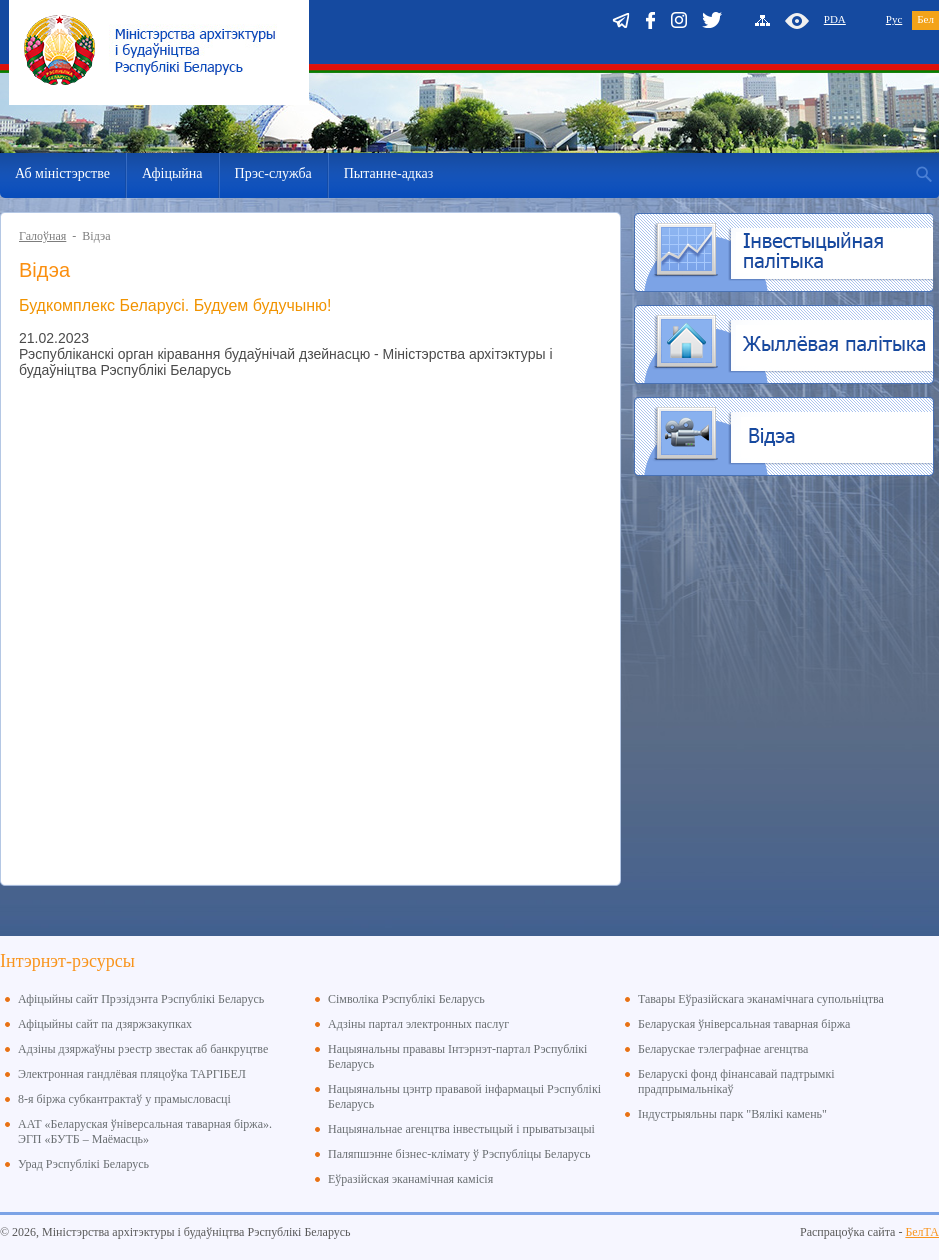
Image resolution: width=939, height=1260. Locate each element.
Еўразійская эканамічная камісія (410, 1179)
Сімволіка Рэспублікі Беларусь (406, 999)
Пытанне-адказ (389, 173)
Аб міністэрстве (62, 173)
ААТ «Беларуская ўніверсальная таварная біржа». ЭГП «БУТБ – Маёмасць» (145, 1131)
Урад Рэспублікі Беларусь (83, 1164)
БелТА (922, 1232)
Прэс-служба (273, 173)
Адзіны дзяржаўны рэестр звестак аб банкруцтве (143, 1049)
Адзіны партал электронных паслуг (418, 1024)
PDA (835, 19)
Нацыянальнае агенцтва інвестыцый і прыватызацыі (461, 1129)
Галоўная (42, 236)
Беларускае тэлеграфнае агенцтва (723, 1049)
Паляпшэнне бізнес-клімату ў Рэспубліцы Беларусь (459, 1154)
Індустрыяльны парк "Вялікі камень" (732, 1114)
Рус (894, 19)
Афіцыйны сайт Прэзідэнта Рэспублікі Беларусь (141, 999)
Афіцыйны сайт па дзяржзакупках (105, 1024)
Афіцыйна (172, 173)
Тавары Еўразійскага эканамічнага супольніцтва (761, 999)
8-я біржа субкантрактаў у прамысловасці (124, 1099)
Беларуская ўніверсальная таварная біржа (744, 1024)
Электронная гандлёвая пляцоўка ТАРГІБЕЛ (132, 1074)
